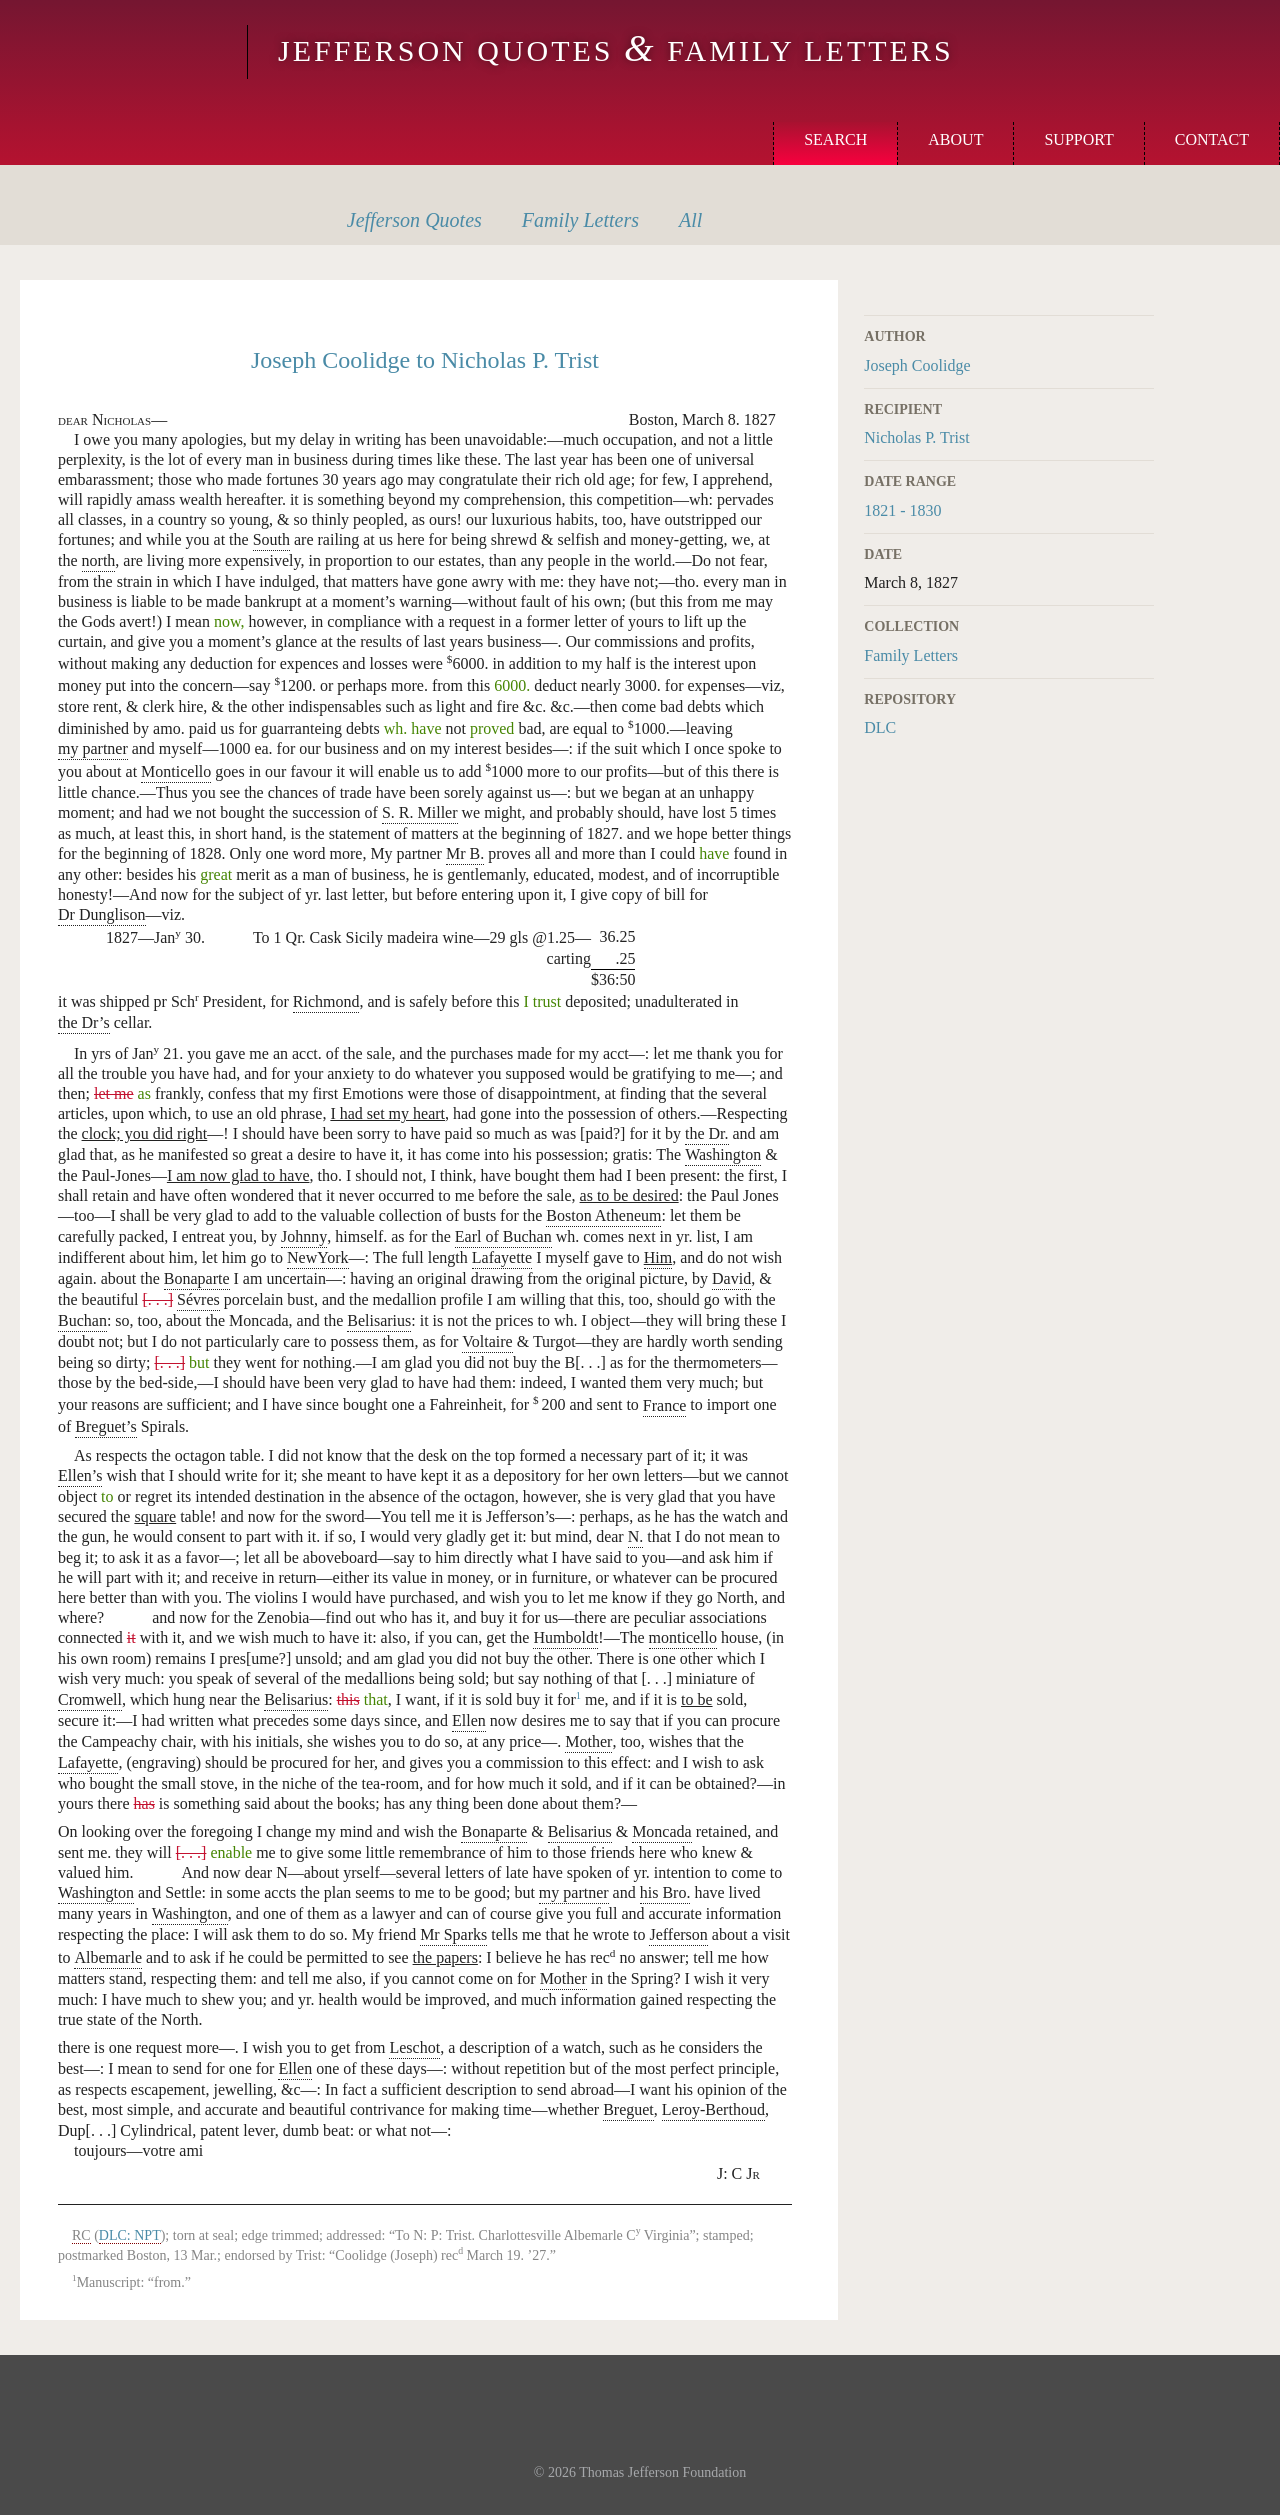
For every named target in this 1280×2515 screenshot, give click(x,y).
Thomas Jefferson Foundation (662, 2472)
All (690, 220)
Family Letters (911, 655)
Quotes (414, 220)
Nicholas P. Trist (916, 437)
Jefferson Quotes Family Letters (616, 50)
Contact (1212, 139)
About (955, 139)
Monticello (121, 52)
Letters (580, 220)
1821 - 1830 (902, 510)
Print (1141, 291)
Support (1078, 139)
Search (835, 139)
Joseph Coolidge (917, 365)
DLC (880, 727)
